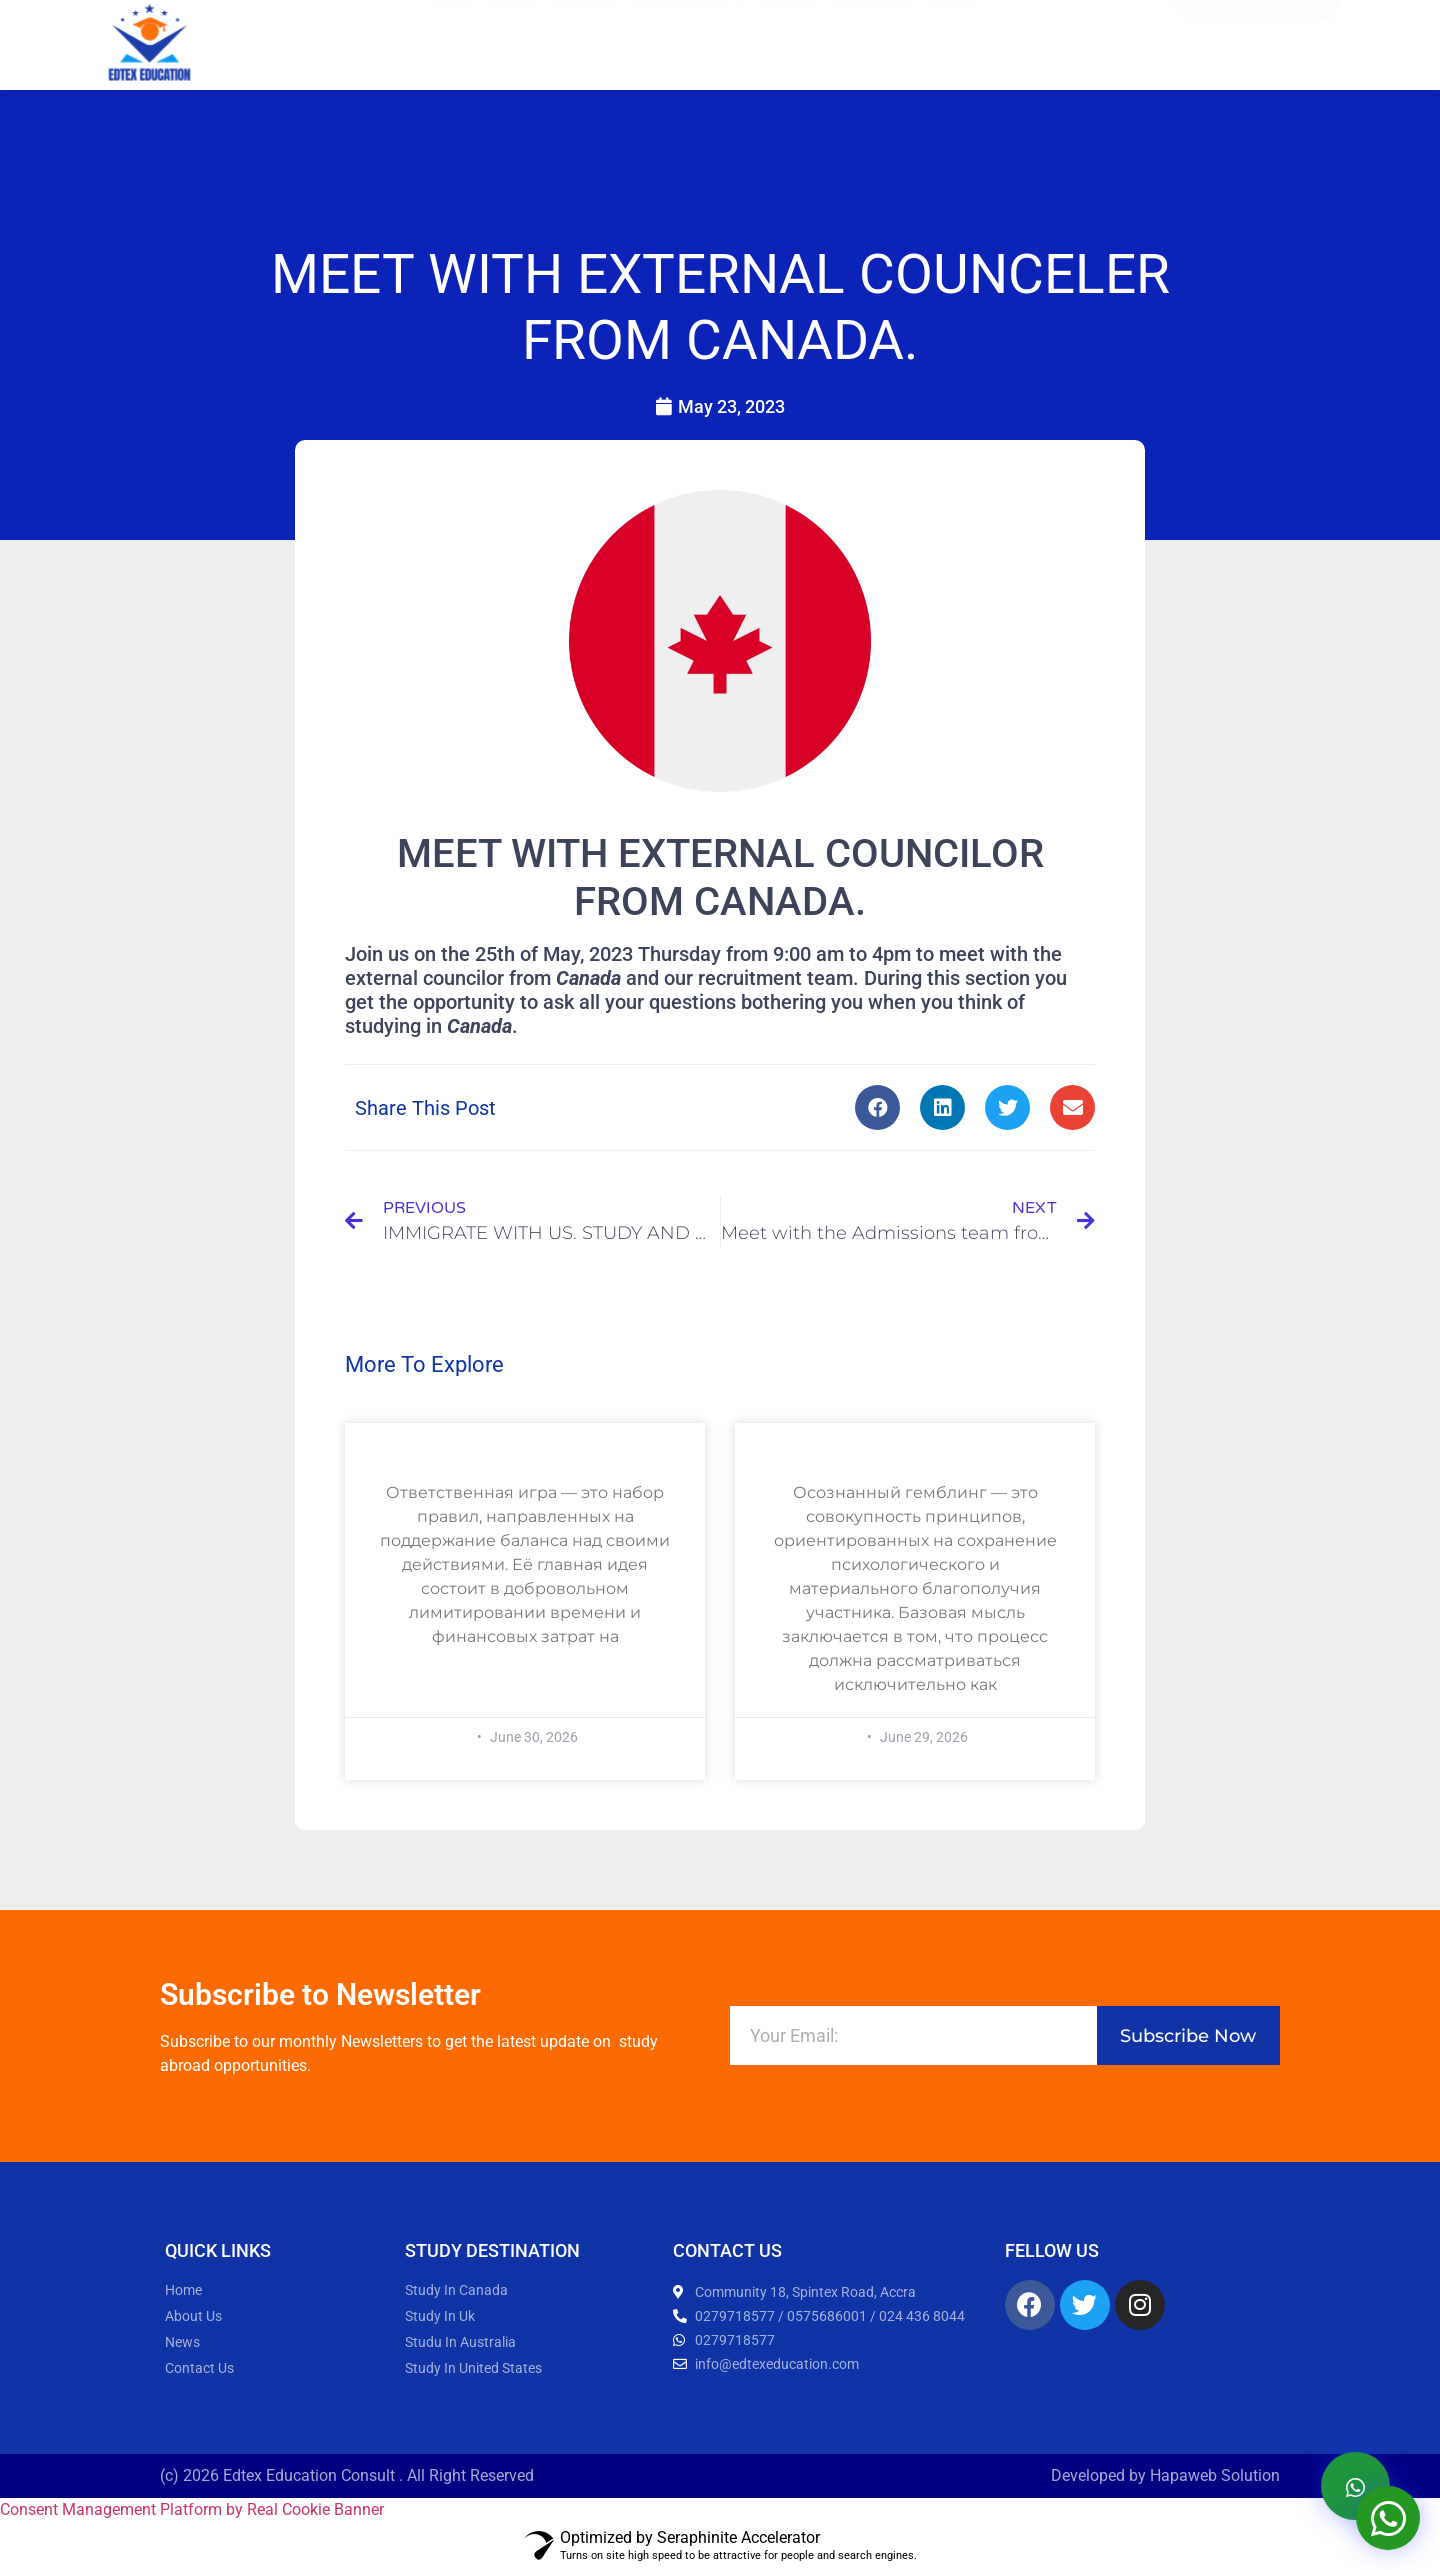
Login (951, 33)
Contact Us (874, 33)
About (511, 33)
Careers (790, 33)
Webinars (583, 33)
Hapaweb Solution (1215, 2475)
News (451, 33)
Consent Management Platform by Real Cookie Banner (192, 2509)
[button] (877, 1107)
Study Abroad (689, 32)
